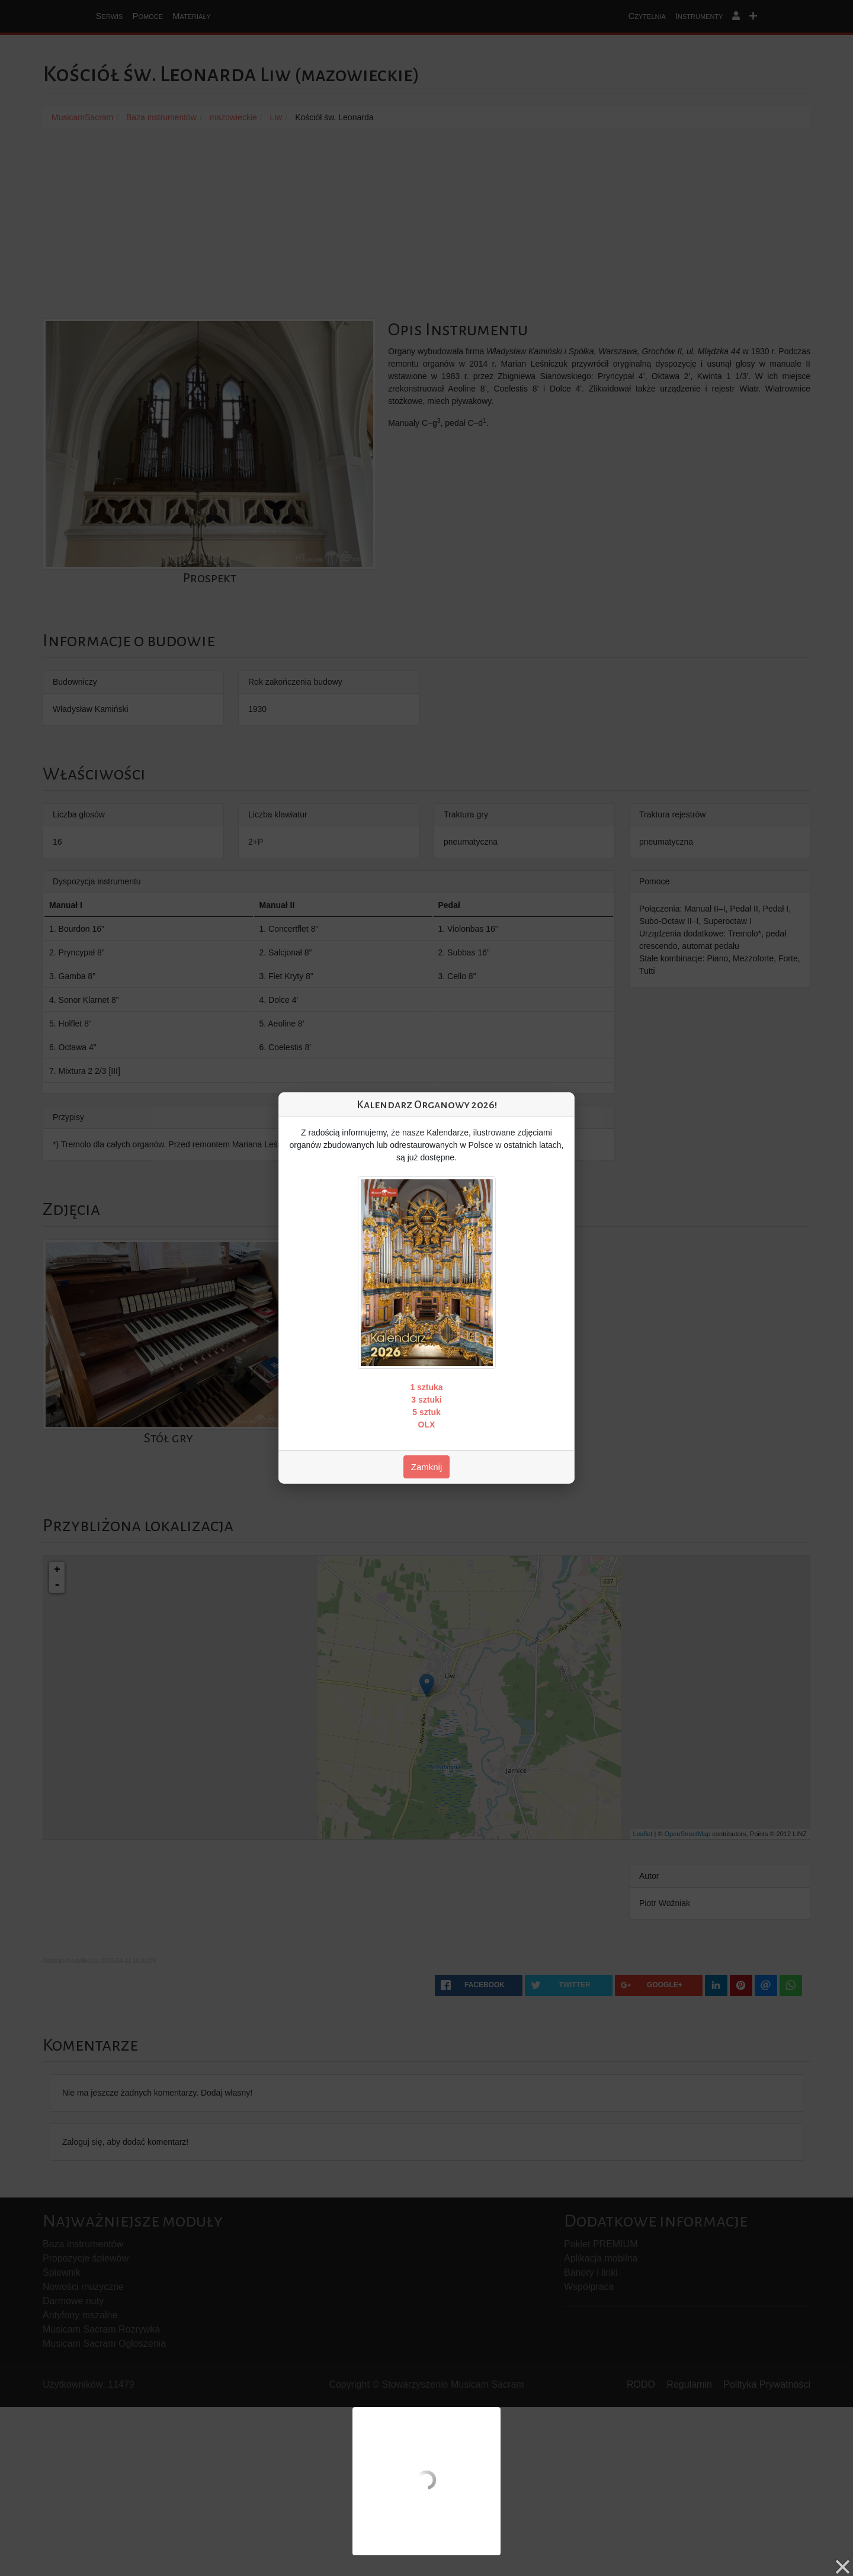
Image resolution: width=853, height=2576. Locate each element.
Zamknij (426, 1467)
